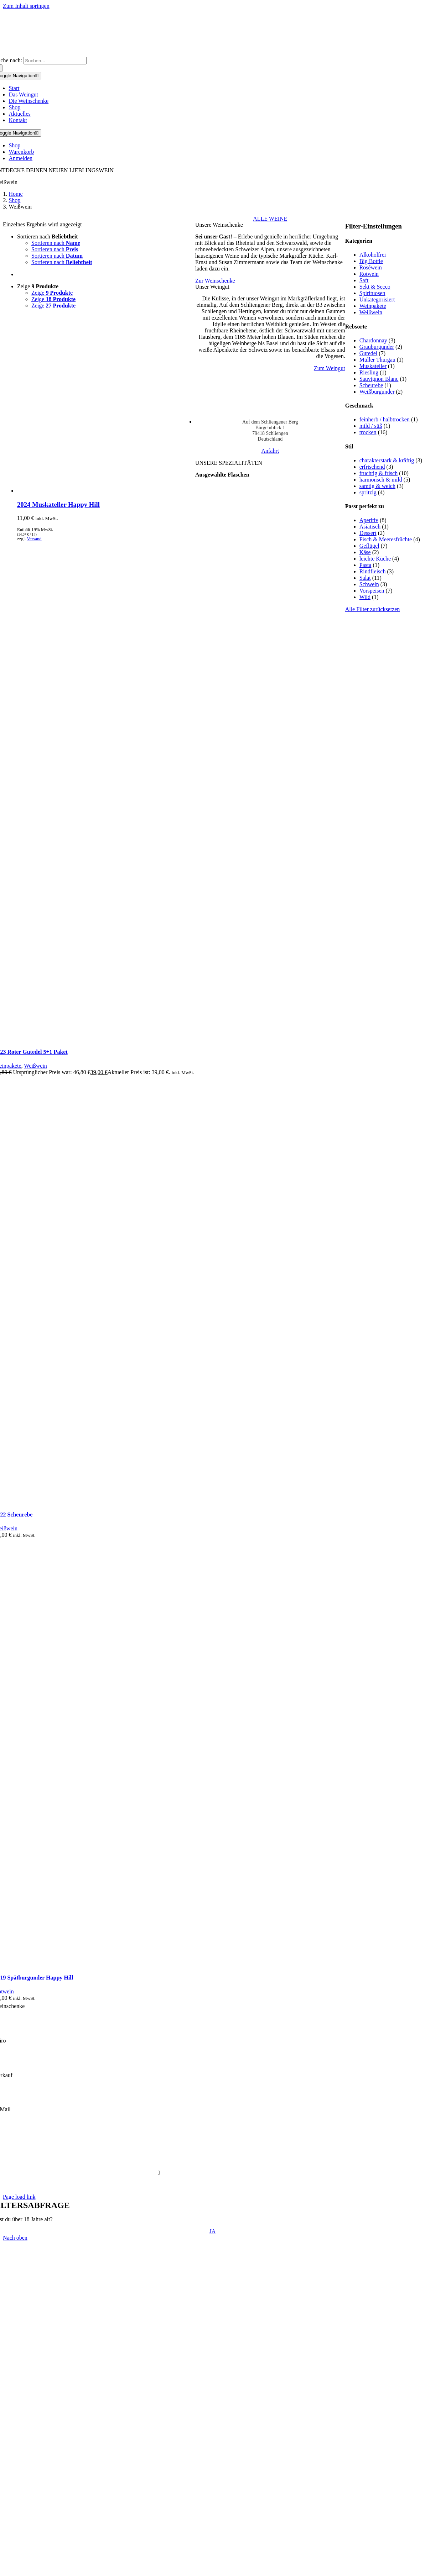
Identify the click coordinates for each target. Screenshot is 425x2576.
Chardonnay (373, 340)
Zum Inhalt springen (26, 6)
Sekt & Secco (374, 287)
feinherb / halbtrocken (384, 419)
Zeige (37, 286)
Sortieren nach (47, 236)
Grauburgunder (376, 347)
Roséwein (370, 267)
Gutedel (368, 353)
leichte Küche (375, 559)
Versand (34, 538)
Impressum (263, 2148)
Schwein (369, 584)
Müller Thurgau (377, 360)
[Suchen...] (55, 60)
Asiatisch (370, 527)
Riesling (368, 372)
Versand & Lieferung (187, 2160)
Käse (365, 552)
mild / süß (370, 426)
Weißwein (370, 312)
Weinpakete (372, 306)
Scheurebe (371, 385)
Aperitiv (368, 520)
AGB (155, 2148)
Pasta (365, 565)
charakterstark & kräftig (386, 460)
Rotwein (369, 274)
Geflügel (369, 546)
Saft (364, 280)
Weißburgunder (377, 392)
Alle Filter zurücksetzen (372, 609)
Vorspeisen (371, 591)
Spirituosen (372, 293)
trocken (368, 432)
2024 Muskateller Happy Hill (58, 504)
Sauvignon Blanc (379, 379)
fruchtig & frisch (378, 473)
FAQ (153, 2160)
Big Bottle (371, 261)
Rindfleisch (372, 571)
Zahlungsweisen (233, 2160)
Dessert (368, 533)
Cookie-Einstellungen (222, 2148)
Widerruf (266, 2160)
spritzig (368, 492)
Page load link (19, 2197)
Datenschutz (179, 2148)
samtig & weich (377, 486)
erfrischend (372, 467)
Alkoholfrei (372, 255)
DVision (226, 2185)
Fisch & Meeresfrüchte (385, 539)
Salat (365, 578)
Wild (364, 597)
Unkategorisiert (377, 299)
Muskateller (373, 366)
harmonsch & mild (380, 480)
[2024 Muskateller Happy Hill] (106, 491)
